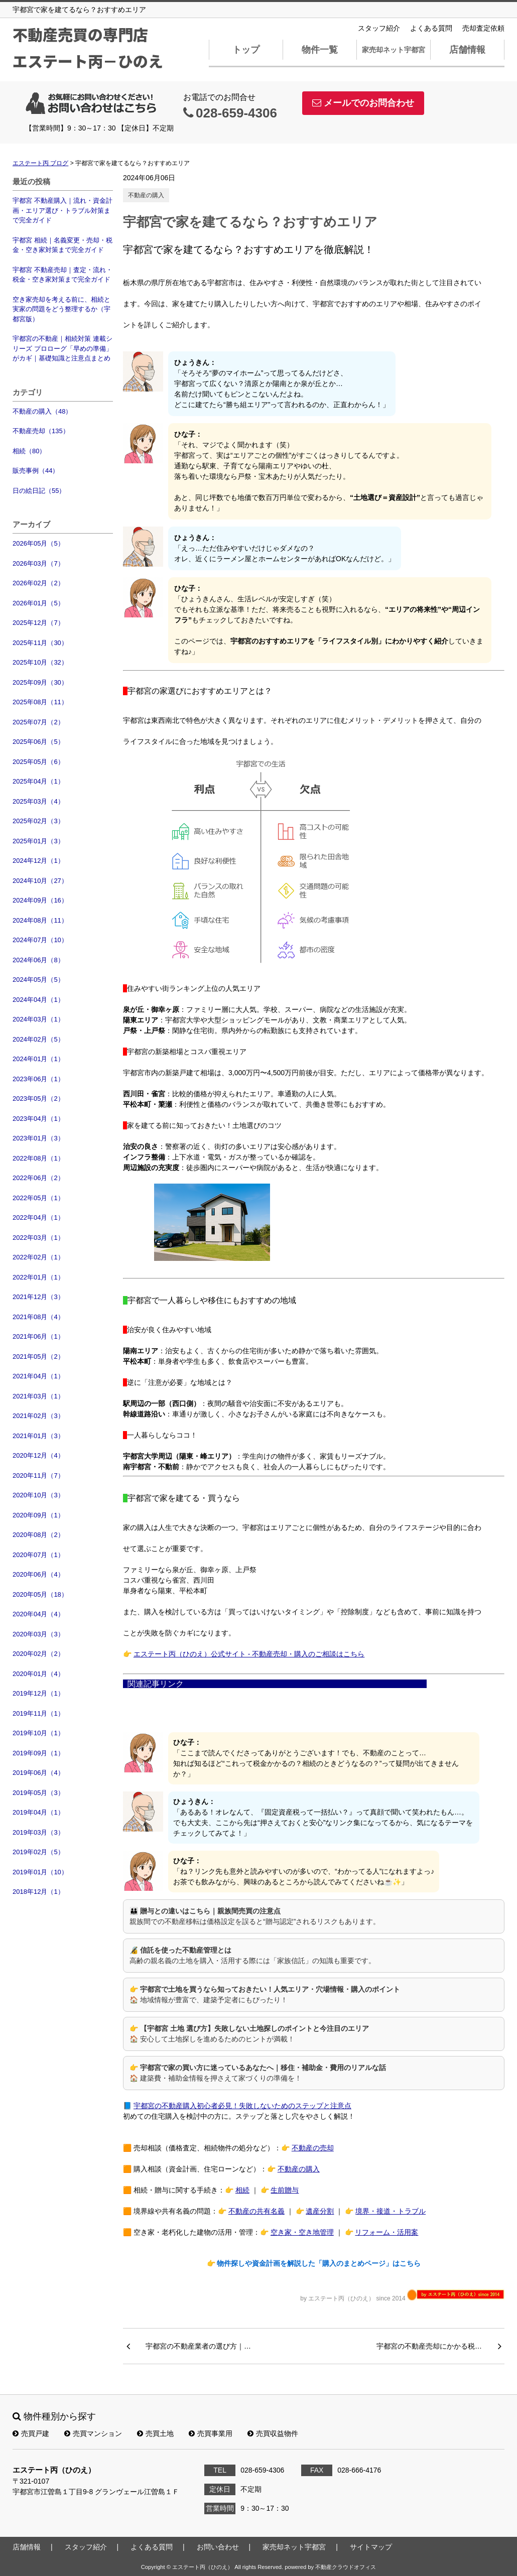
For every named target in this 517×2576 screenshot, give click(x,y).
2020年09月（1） (38, 1515)
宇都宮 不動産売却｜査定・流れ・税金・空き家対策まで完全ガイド (62, 275)
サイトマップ (371, 2547)
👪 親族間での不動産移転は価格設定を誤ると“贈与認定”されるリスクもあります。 (255, 1916)
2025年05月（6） (38, 761)
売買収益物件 (272, 2433)
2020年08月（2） (38, 1534)
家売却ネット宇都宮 (393, 50)
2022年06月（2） (38, 1178)
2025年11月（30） (40, 643)
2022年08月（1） (38, 1158)
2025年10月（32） (40, 662)
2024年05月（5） (38, 979)
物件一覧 (320, 50)
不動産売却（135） (41, 431)
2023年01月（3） (38, 1138)
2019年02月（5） (38, 1852)
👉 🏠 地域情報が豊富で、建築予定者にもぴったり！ (265, 1994)
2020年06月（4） (38, 1574)
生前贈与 (285, 2190)
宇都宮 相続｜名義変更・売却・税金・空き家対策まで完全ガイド (62, 245)
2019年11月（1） (38, 1713)
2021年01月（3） (38, 1436)
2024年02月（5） (38, 1039)
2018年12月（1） (38, 1891)
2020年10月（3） (38, 1495)
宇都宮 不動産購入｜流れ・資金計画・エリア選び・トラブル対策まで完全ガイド (62, 210)
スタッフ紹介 (379, 28)
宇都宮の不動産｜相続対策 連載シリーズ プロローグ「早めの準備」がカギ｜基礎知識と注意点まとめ (62, 348)
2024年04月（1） (38, 999)
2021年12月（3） (38, 1297)
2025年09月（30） (40, 682)
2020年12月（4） (38, 1455)
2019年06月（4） (38, 1772)
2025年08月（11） (40, 702)
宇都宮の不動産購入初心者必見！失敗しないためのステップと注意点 (242, 2106)
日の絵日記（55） (39, 490)
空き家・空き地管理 (302, 2232)
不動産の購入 (146, 195)
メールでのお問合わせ (363, 103)
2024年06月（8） (38, 960)
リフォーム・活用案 (386, 2232)
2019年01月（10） (40, 1872)
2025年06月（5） (38, 741)
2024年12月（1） (38, 860)
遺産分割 (320, 2211)
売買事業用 (210, 2433)
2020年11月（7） (38, 1475)
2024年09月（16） (40, 900)
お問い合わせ (218, 2547)
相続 (242, 2190)
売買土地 (155, 2433)
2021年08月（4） (38, 1317)
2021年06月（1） (38, 1336)
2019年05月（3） (38, 1792)
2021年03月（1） (38, 1396)
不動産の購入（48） (42, 411)
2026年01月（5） (38, 603)
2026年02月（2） (38, 583)
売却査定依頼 (483, 28)
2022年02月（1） (38, 1257)
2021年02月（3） (38, 1416)
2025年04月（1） (38, 781)
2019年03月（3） (38, 1832)
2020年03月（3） (38, 1634)
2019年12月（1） (38, 1693)
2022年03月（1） (38, 1237)
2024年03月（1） (38, 1019)
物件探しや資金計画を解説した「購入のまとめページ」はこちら (319, 2263)
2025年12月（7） (38, 622)
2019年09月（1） (38, 1753)
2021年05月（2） (38, 1356)
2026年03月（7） (38, 563)
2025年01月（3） (38, 841)
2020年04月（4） (38, 1614)
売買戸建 (31, 2433)
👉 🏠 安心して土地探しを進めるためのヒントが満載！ (249, 2033)
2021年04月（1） (38, 1376)
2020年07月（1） (38, 1555)
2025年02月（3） (38, 821)
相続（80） (29, 451)
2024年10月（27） (40, 880)
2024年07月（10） (40, 940)
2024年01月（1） (38, 1059)
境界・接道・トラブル (390, 2211)
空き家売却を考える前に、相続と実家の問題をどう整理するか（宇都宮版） (61, 309)
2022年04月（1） (38, 1217)
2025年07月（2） (38, 722)
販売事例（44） (36, 470)
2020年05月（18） (40, 1594)
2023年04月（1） (38, 1118)
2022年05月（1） (38, 1198)
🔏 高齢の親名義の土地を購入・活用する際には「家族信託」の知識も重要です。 (252, 1955)
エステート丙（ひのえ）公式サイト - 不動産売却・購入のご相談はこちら (249, 1654)
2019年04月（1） (38, 1812)
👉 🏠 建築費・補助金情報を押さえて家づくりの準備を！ (258, 2073)
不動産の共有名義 (256, 2211)
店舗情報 (467, 50)
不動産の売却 (313, 2148)
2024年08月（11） (40, 920)
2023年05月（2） (38, 1098)
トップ (246, 50)
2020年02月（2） (38, 1653)
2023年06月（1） (38, 1079)
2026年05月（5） (38, 543)
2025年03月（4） (38, 801)
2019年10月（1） (38, 1733)
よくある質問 (431, 28)
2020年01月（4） (38, 1674)
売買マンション (93, 2433)
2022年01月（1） (38, 1277)
